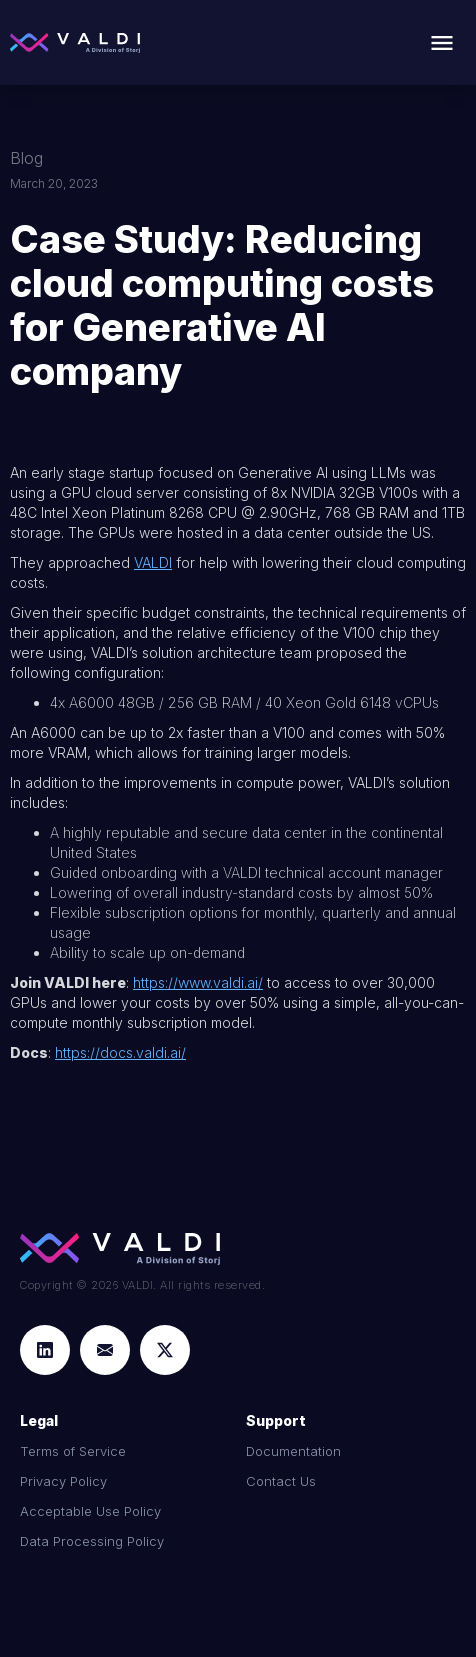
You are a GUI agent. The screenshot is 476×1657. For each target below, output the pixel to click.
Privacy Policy (63, 1481)
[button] (442, 43)
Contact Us (281, 1481)
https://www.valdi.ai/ (198, 982)
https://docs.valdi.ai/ (120, 1052)
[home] (75, 43)
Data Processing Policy (92, 1541)
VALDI (153, 562)
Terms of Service (73, 1451)
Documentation (293, 1451)
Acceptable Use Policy (90, 1511)
